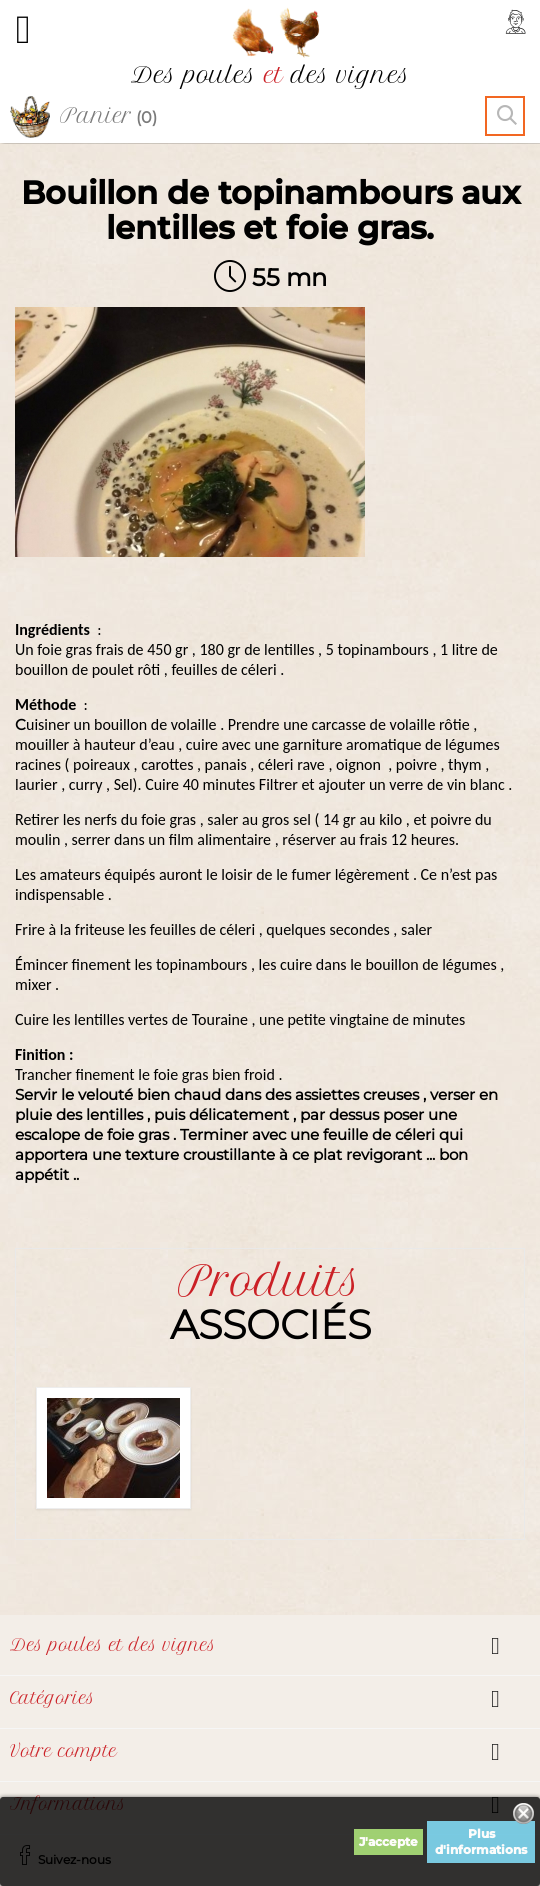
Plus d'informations (481, 1841)
